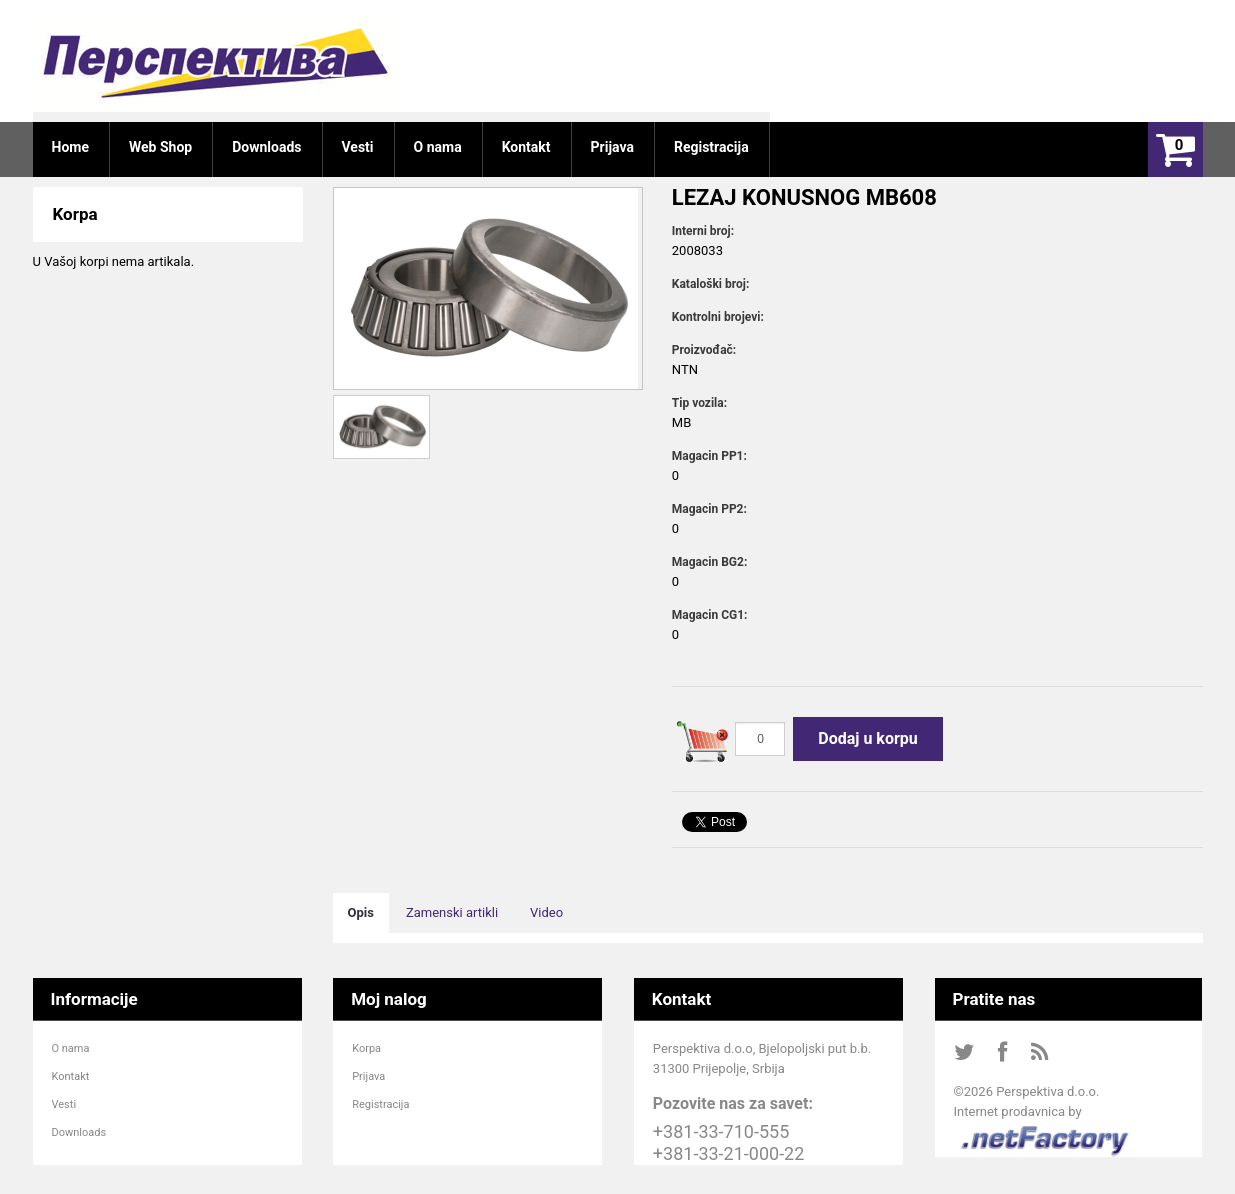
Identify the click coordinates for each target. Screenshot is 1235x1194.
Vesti (64, 1104)
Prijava (368, 1076)
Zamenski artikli (452, 912)
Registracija (380, 1104)
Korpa (366, 1048)
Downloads (79, 1132)
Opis (361, 912)
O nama (71, 1048)
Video (546, 912)
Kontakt (71, 1076)
